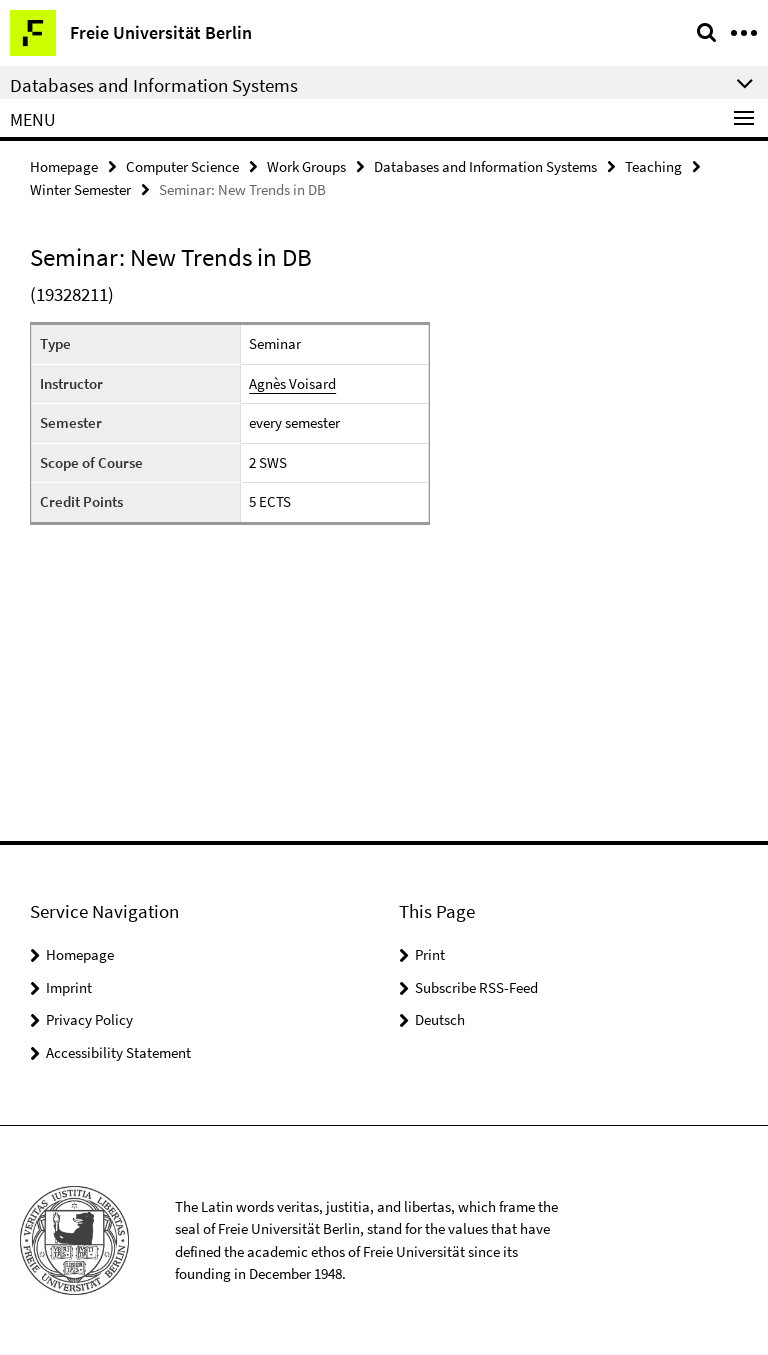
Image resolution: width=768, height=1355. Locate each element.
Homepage (64, 166)
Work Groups (306, 166)
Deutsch (440, 1019)
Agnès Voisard (292, 383)
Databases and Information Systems (485, 166)
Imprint (69, 987)
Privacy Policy (89, 1019)
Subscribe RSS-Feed (476, 987)
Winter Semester (80, 189)
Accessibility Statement (118, 1052)
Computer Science (182, 166)
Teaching (653, 166)
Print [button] (430, 954)
